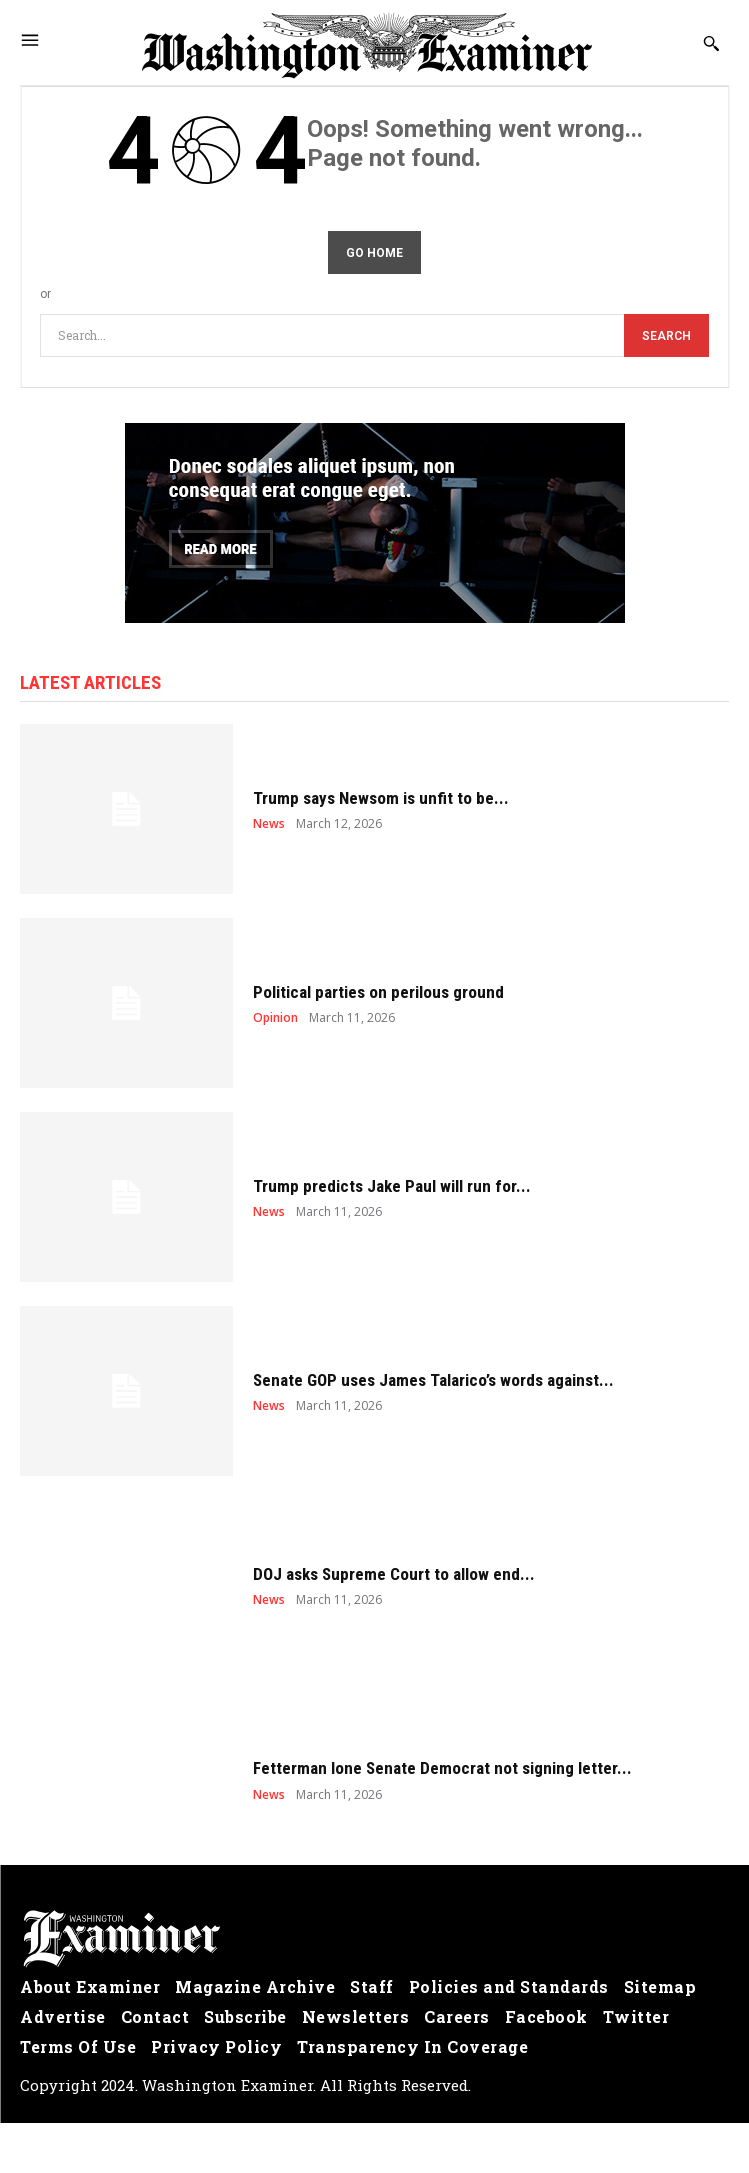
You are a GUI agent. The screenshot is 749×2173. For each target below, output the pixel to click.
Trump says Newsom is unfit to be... (381, 798)
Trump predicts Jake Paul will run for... (392, 1186)
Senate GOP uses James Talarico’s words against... (433, 1380)
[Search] (666, 335)
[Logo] (374, 1939)
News (269, 824)
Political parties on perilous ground (378, 992)
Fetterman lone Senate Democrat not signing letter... (442, 1768)
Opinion (275, 1018)
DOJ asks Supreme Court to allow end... (394, 1574)
